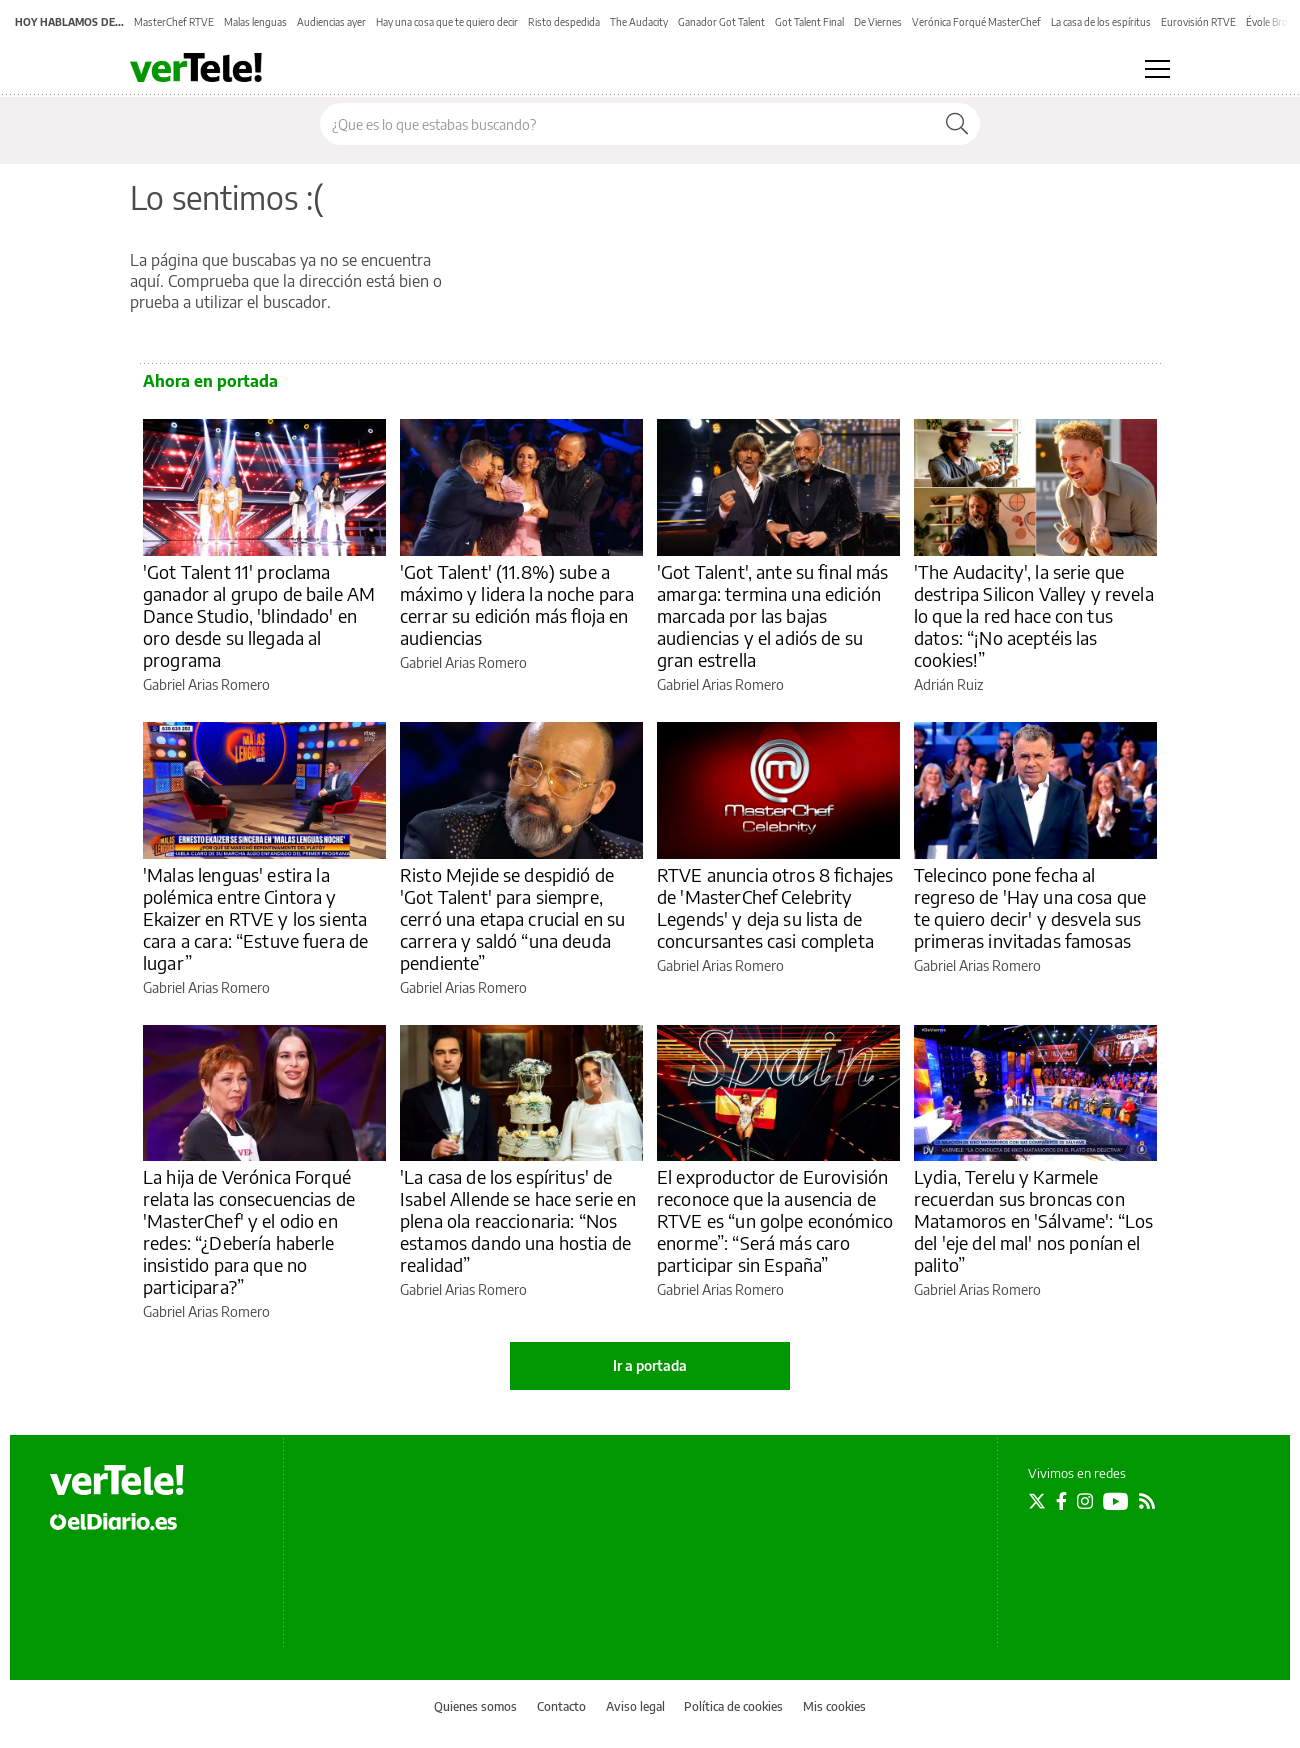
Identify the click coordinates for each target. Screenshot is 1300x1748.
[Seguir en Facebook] (1061, 1501)
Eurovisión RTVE (1198, 22)
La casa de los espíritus (1101, 22)
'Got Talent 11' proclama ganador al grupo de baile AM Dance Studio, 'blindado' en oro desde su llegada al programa (259, 615)
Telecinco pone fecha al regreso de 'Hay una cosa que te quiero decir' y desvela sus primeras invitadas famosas (1030, 907)
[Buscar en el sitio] (627, 124)
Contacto (561, 1706)
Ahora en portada (210, 381)
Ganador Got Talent (721, 22)
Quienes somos (475, 1706)
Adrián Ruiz (948, 684)
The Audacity (639, 22)
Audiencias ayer (331, 22)
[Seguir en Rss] (1147, 1501)
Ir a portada (650, 1365)
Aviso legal (635, 1706)
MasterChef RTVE (174, 22)
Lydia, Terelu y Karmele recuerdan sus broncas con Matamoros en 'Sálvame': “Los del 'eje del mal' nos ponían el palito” (1033, 1220)
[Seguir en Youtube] (1116, 1501)
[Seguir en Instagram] (1085, 1501)
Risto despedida (564, 22)
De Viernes (878, 22)
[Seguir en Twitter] (1037, 1501)
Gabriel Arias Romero (206, 684)
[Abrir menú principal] (1157, 69)
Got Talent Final (809, 22)
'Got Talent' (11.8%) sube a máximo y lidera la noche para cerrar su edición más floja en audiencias (517, 604)
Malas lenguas (255, 22)
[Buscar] (957, 124)
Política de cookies (733, 1706)
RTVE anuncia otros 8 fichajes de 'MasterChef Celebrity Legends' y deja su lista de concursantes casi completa (775, 907)
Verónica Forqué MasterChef (976, 22)
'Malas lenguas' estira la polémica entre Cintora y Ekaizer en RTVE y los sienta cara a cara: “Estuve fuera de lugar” (255, 918)
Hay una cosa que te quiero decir (447, 22)
